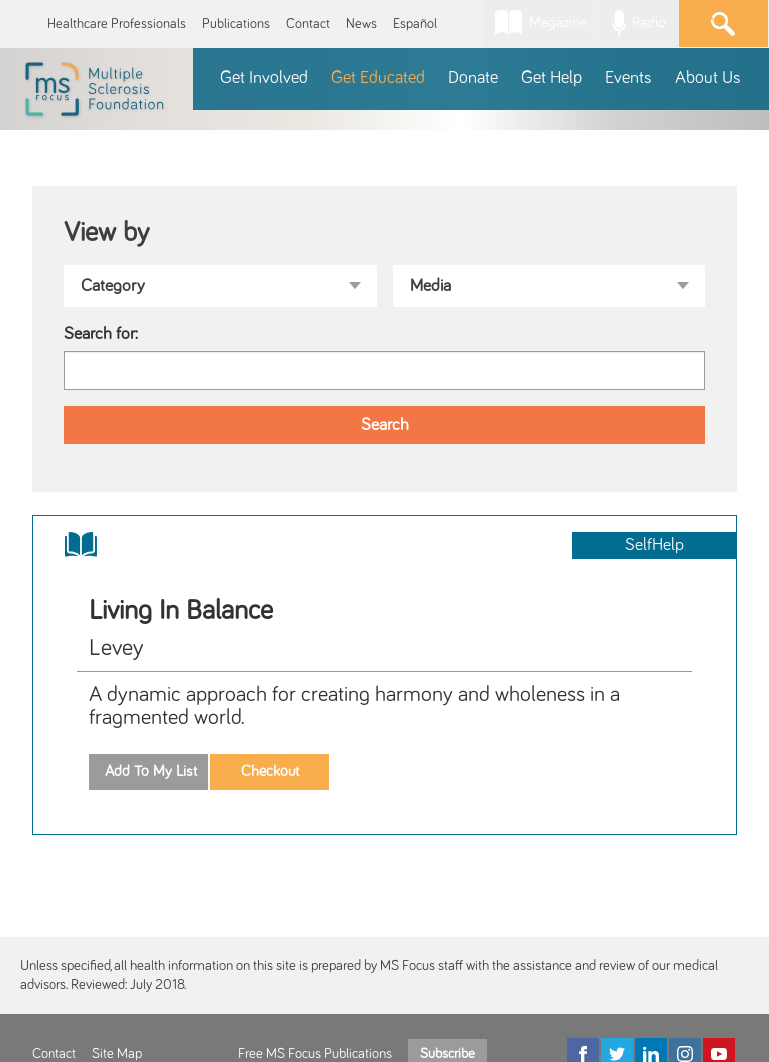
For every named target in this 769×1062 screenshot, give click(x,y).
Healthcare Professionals (116, 24)
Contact (308, 24)
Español (415, 24)
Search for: (101, 334)
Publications (236, 24)
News (361, 24)
